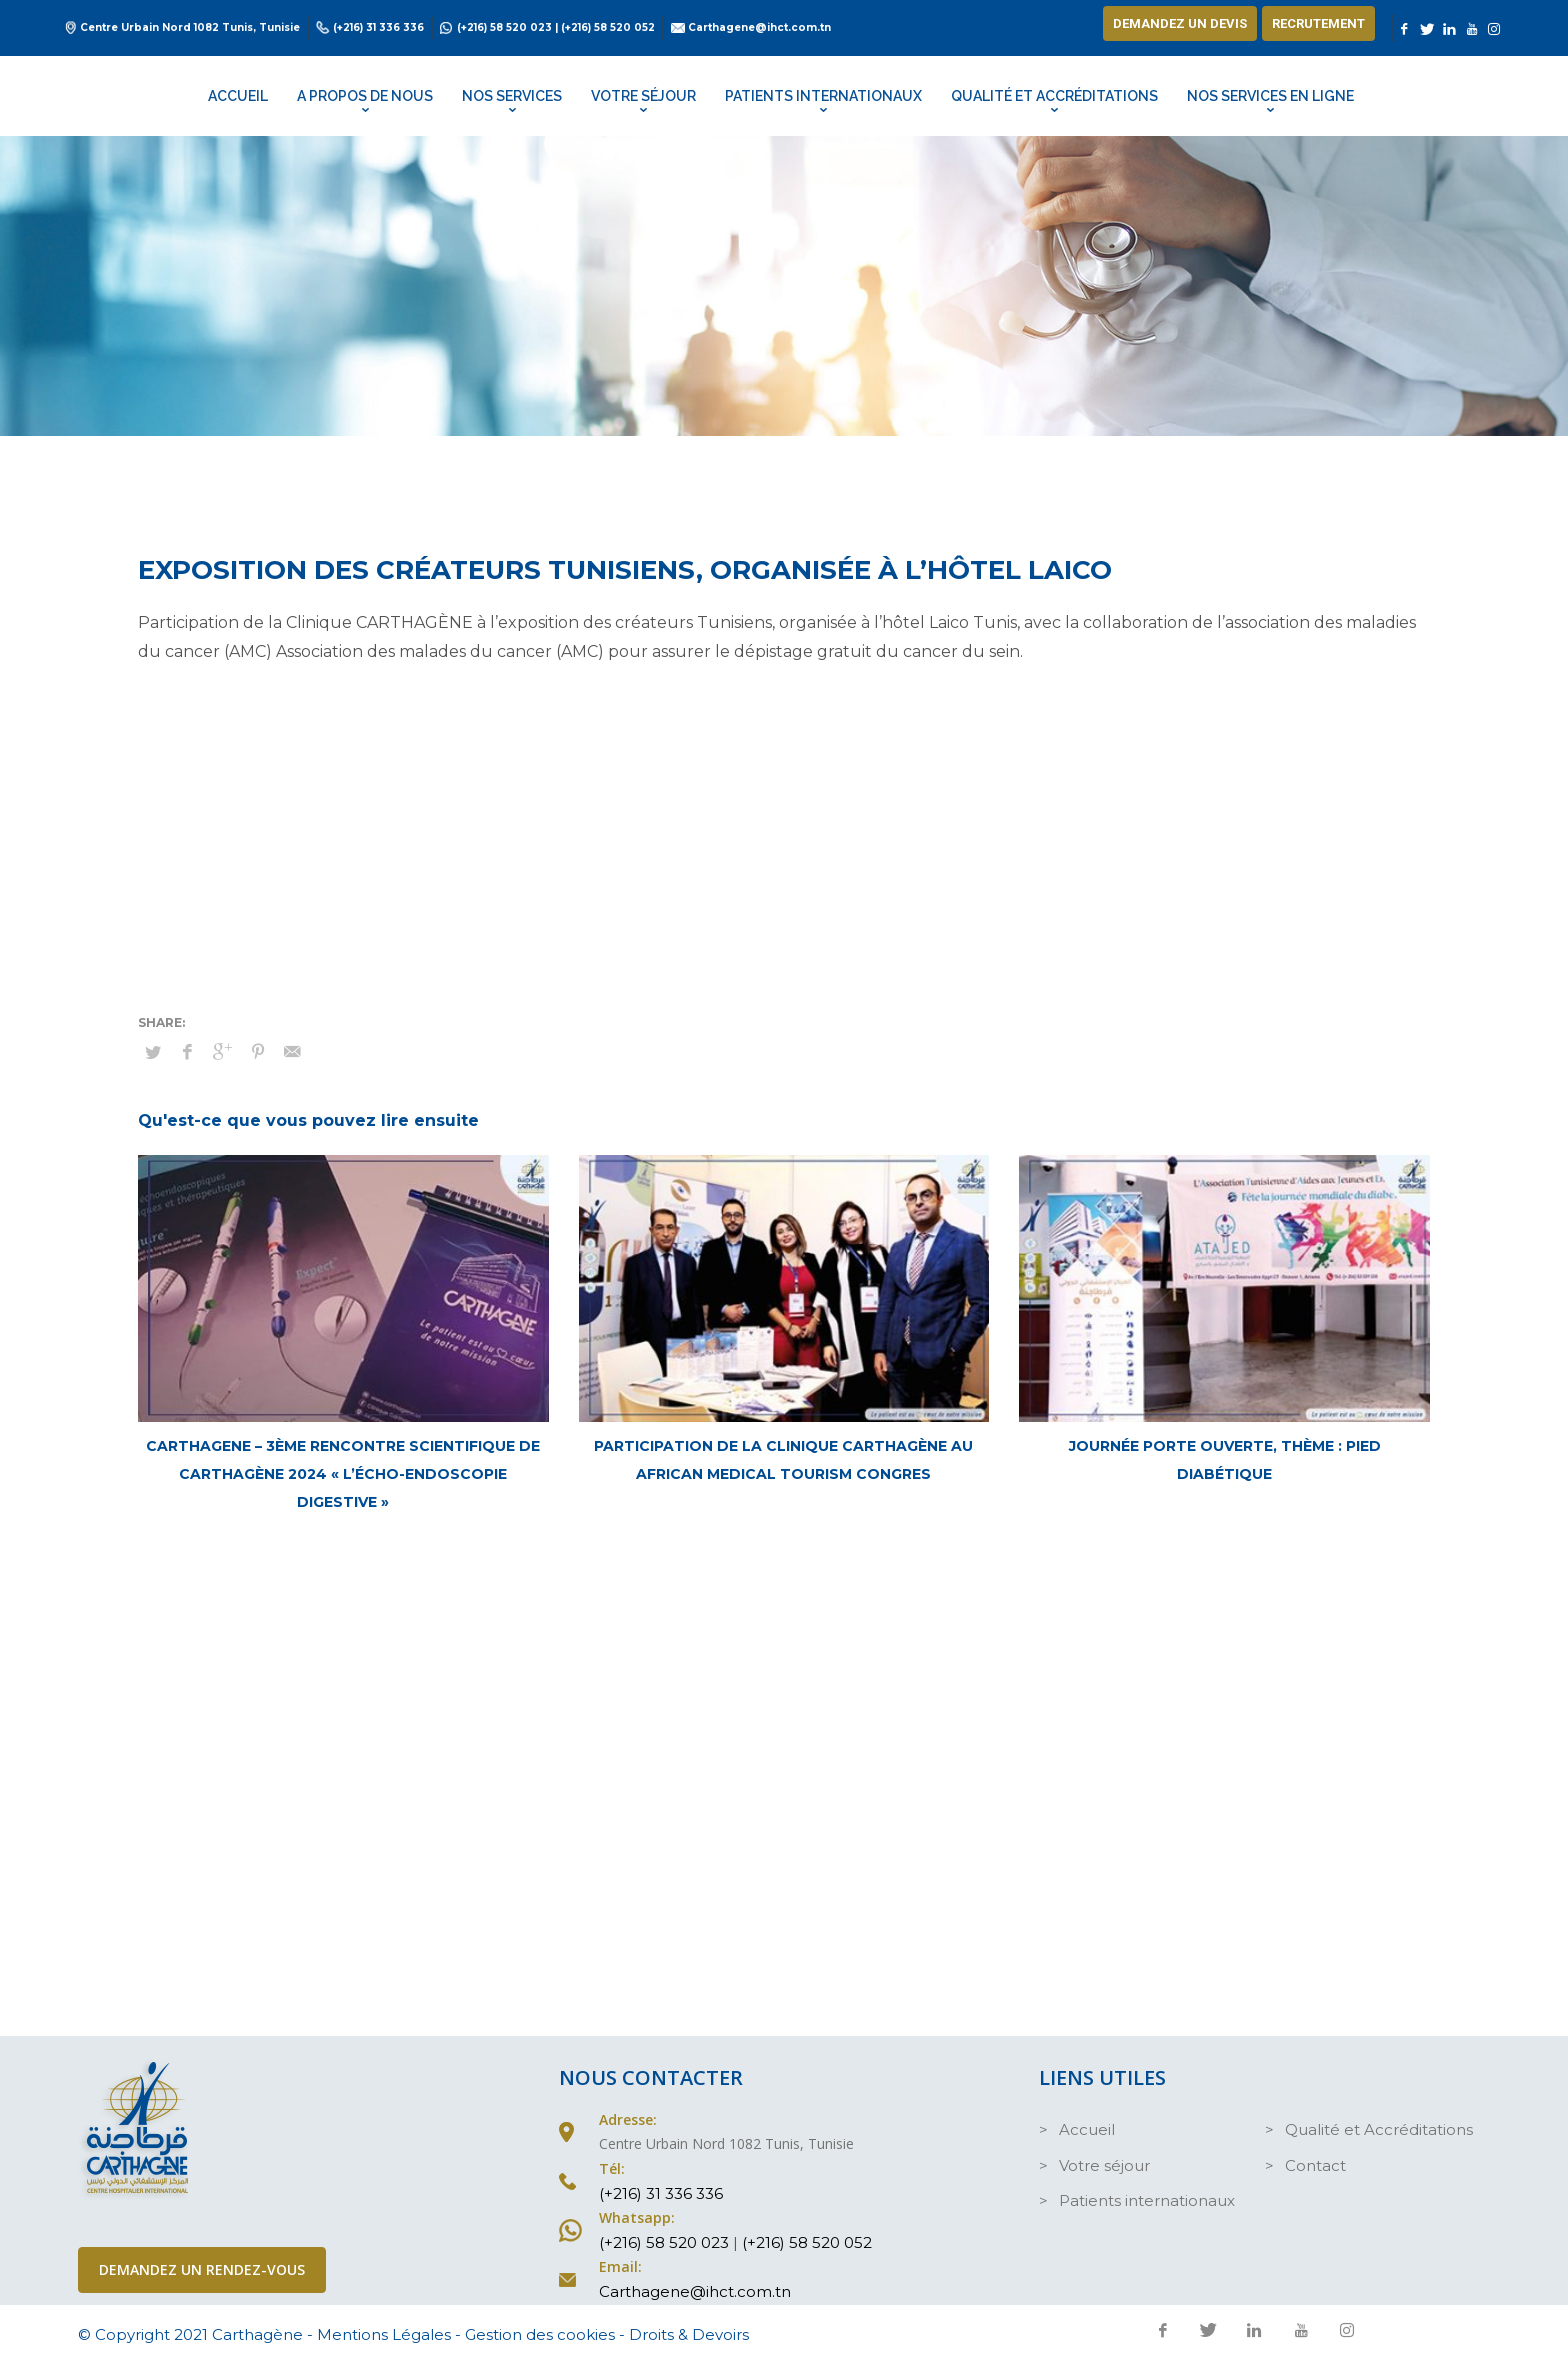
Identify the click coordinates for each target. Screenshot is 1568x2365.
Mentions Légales (384, 2334)
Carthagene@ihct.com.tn (759, 27)
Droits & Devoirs (689, 2334)
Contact (1315, 2165)
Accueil (1087, 2129)
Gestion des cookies (540, 2334)
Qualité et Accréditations (1379, 2129)
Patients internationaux (1147, 2200)
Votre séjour (1104, 2165)
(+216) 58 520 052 (608, 27)
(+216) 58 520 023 (504, 27)
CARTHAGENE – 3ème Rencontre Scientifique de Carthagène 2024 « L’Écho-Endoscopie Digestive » (343, 1474)
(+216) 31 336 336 (378, 27)
